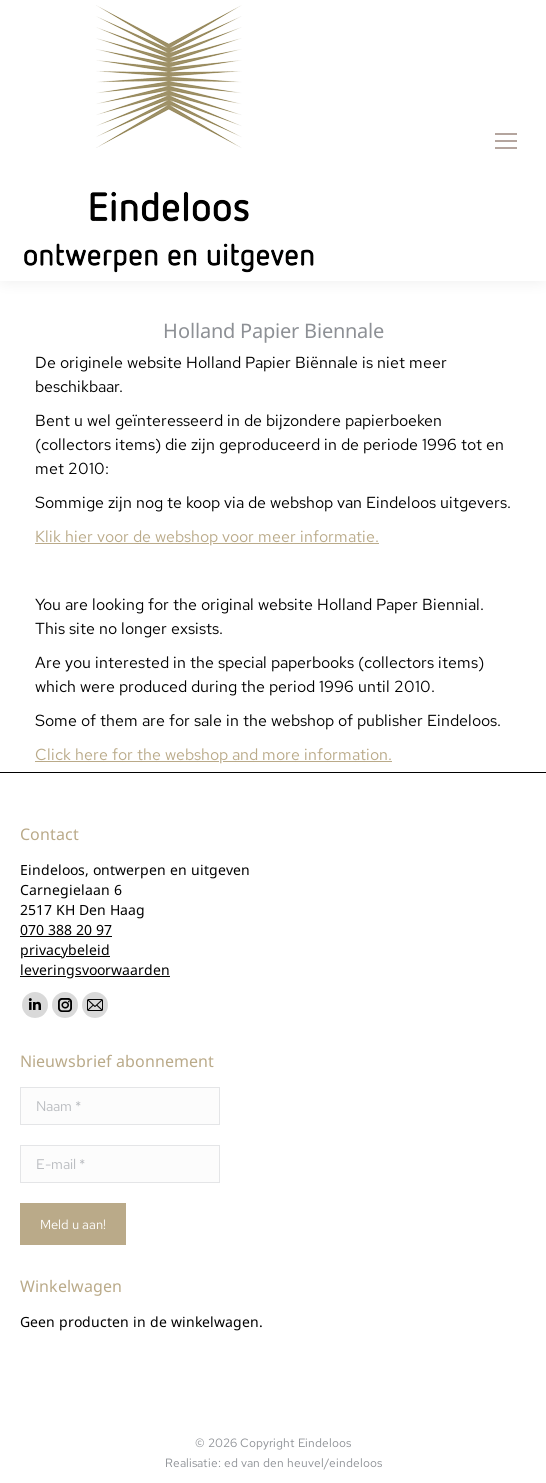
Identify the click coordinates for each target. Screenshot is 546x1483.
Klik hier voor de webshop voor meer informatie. (207, 536)
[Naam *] (120, 1106)
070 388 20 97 (66, 929)
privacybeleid (65, 949)
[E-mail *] (120, 1164)
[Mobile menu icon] (506, 141)
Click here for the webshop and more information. (213, 754)
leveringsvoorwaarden (95, 969)
